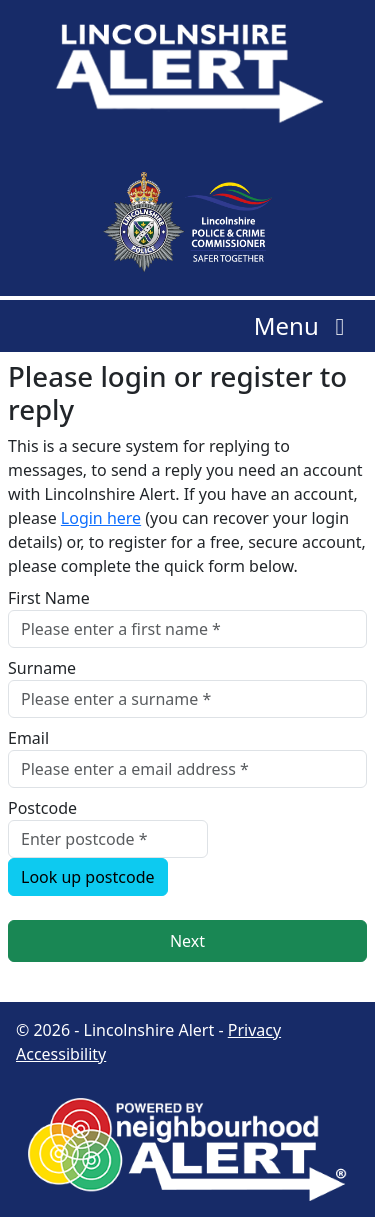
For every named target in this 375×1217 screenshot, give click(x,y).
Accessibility (61, 1054)
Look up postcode (88, 877)
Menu (304, 325)
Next (187, 941)
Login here (101, 518)
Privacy (254, 1030)
